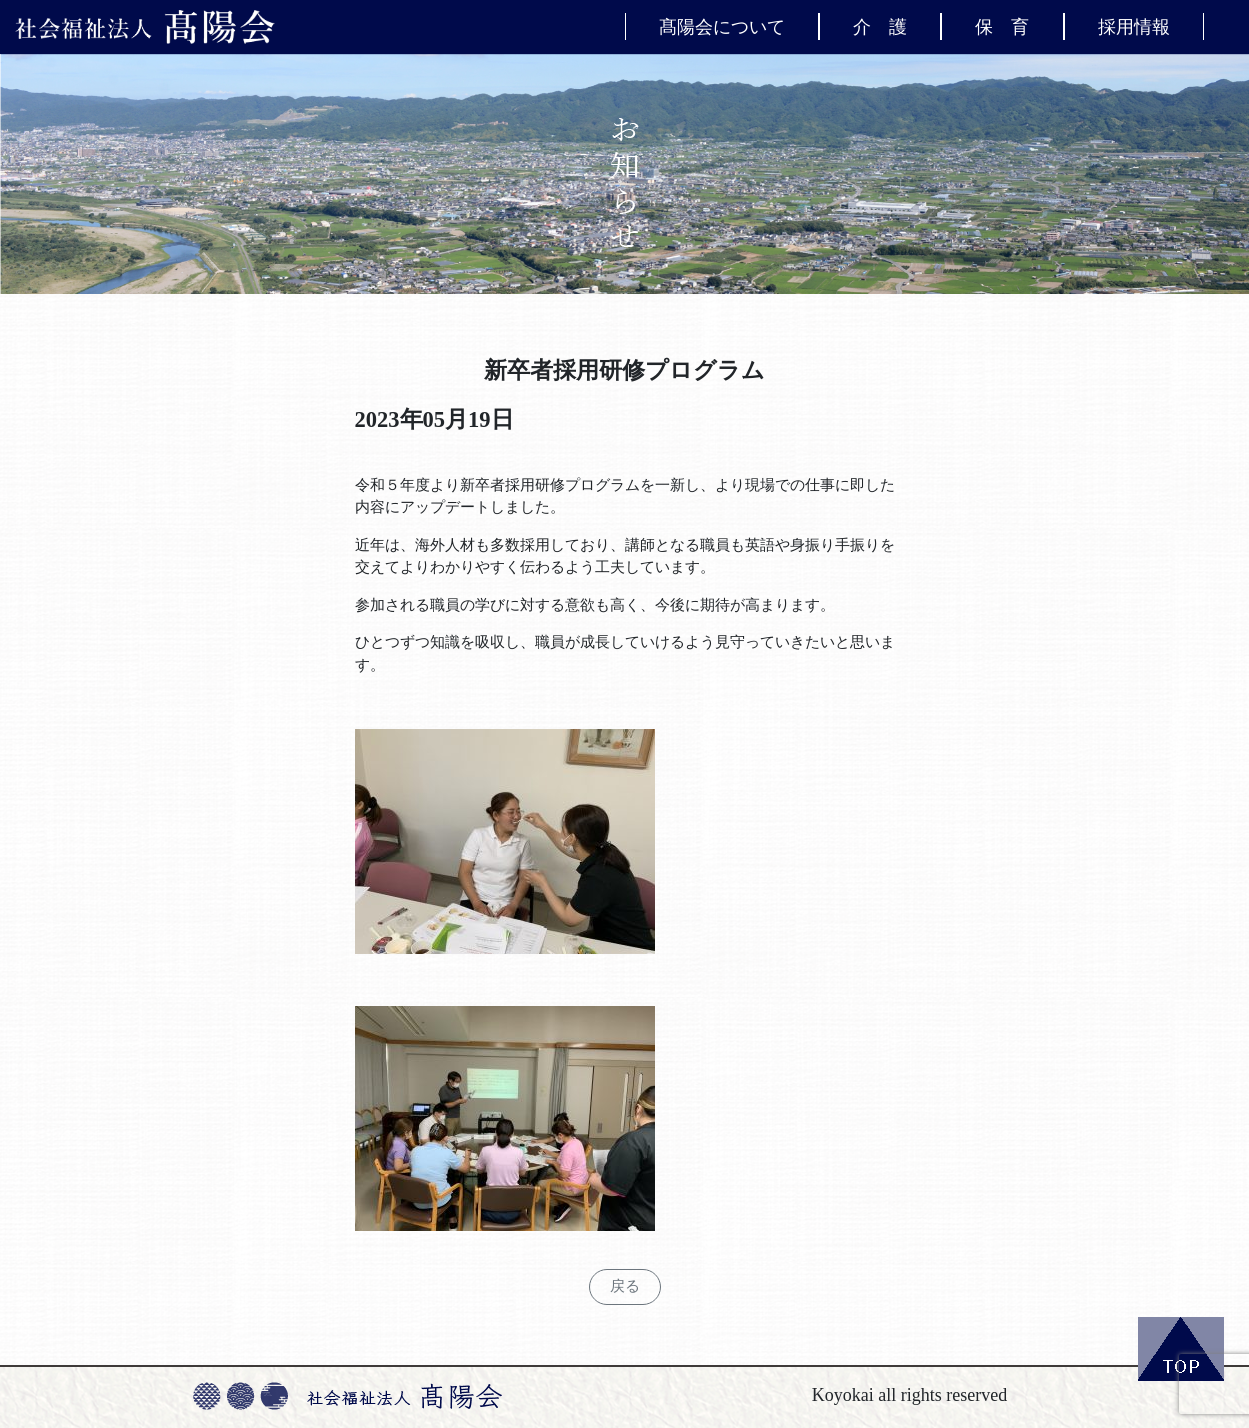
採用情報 (1134, 26)
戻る (625, 1286)
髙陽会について (722, 26)
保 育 (1002, 26)
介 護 (880, 26)
